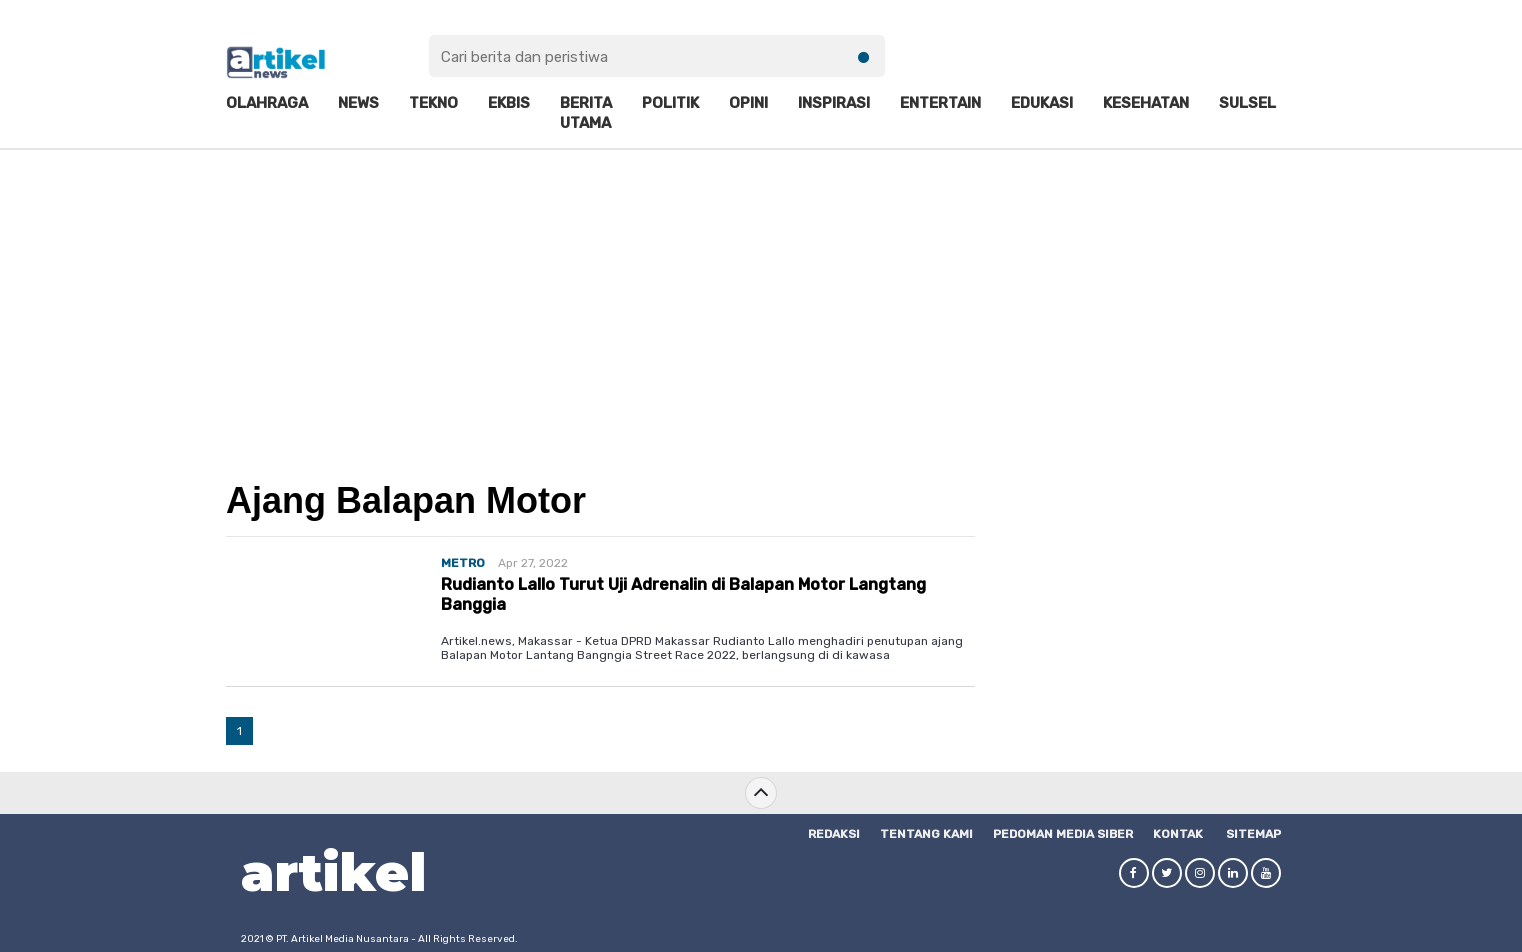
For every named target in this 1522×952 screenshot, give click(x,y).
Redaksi (834, 834)
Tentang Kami (926, 834)
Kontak (1178, 834)
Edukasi (1042, 103)
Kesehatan (1146, 103)
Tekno (433, 103)
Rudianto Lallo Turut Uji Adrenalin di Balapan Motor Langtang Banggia (683, 594)
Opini (748, 103)
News (358, 103)
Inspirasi (834, 103)
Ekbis (509, 103)
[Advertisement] (761, 301)
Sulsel (1247, 103)
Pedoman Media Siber (1063, 834)
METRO (463, 563)
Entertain (940, 103)
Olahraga (267, 103)
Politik (670, 103)
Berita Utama (586, 113)
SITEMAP (1253, 834)
